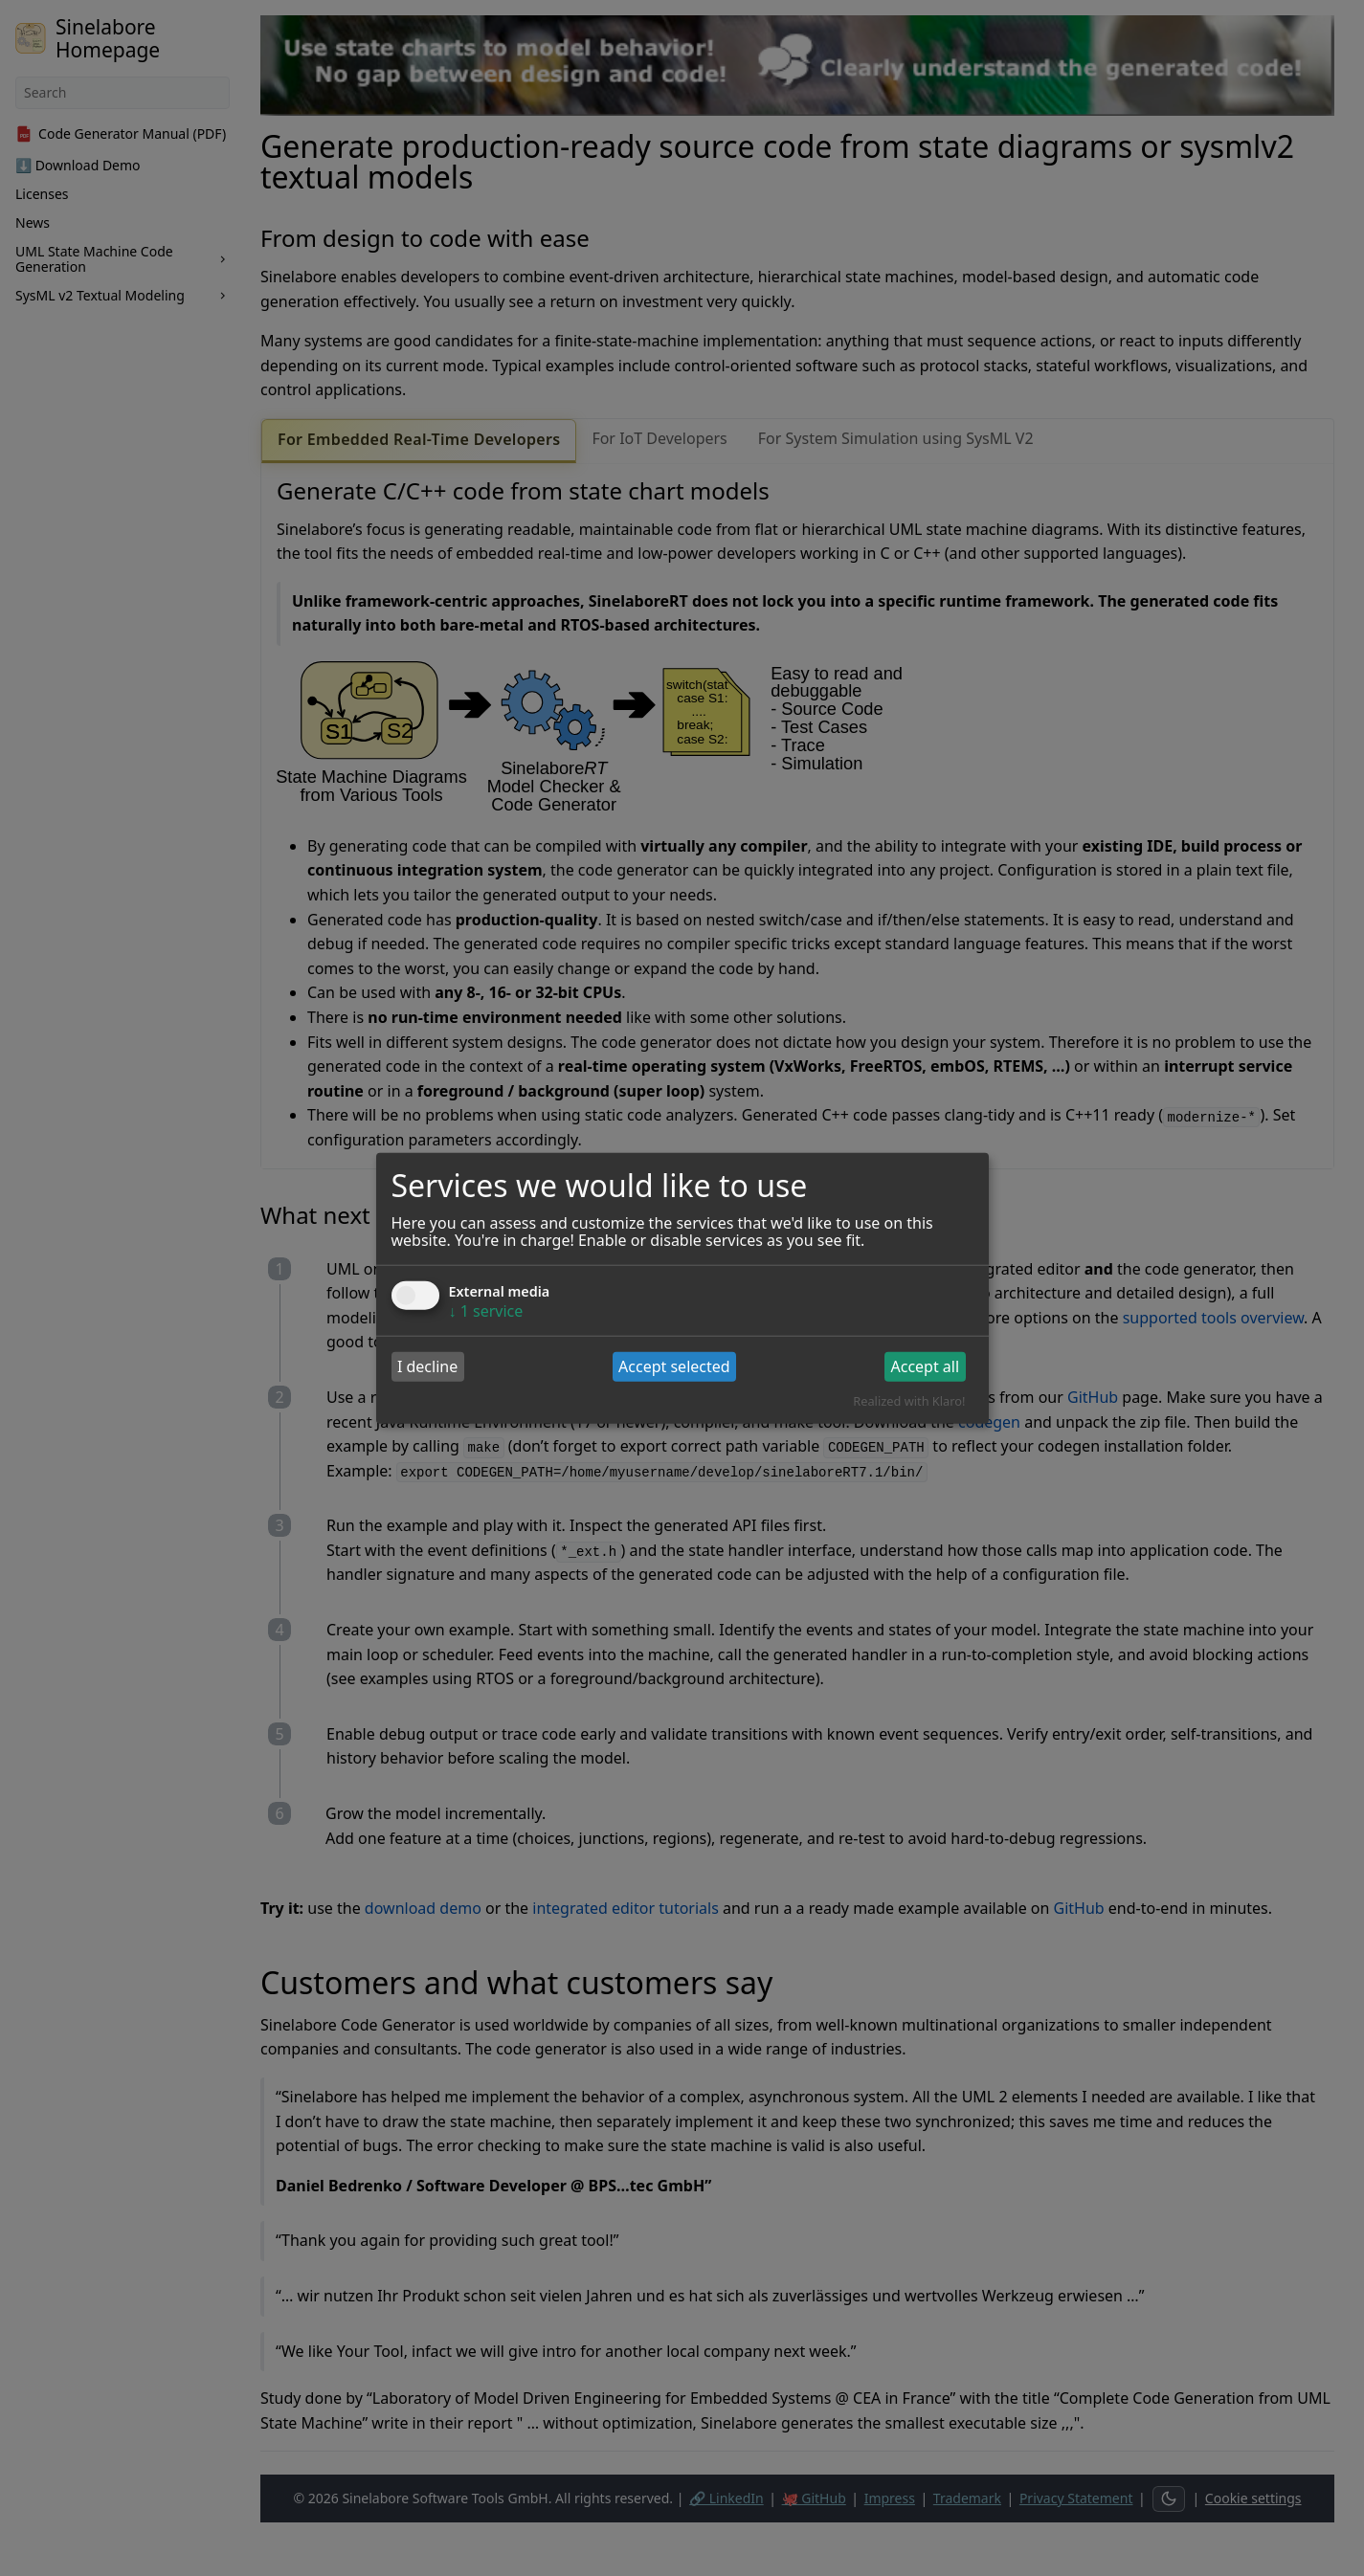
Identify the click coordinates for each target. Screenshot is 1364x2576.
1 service (486, 1310)
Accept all (924, 1366)
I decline (427, 1366)
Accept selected (674, 1366)
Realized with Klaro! (909, 1401)
